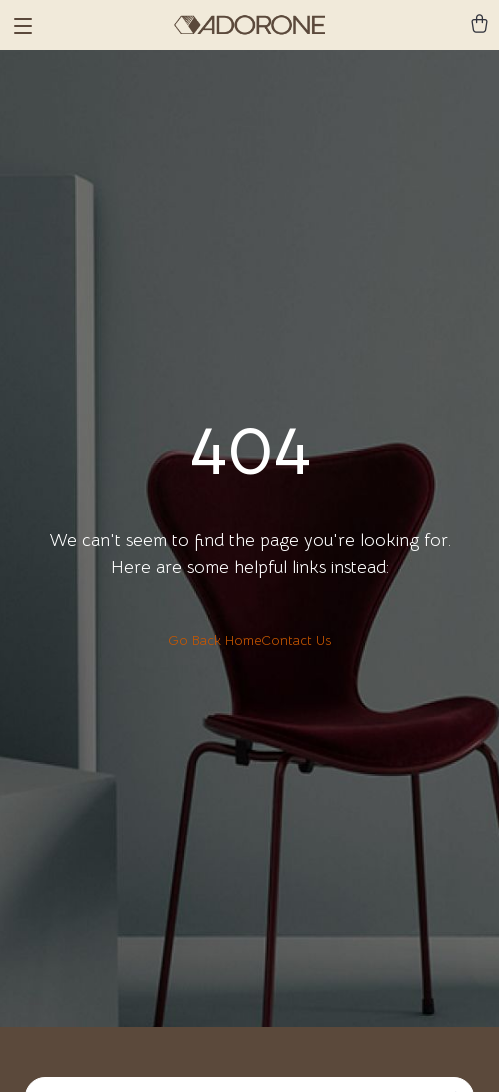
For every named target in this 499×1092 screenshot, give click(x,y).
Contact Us (296, 640)
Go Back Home (214, 640)
